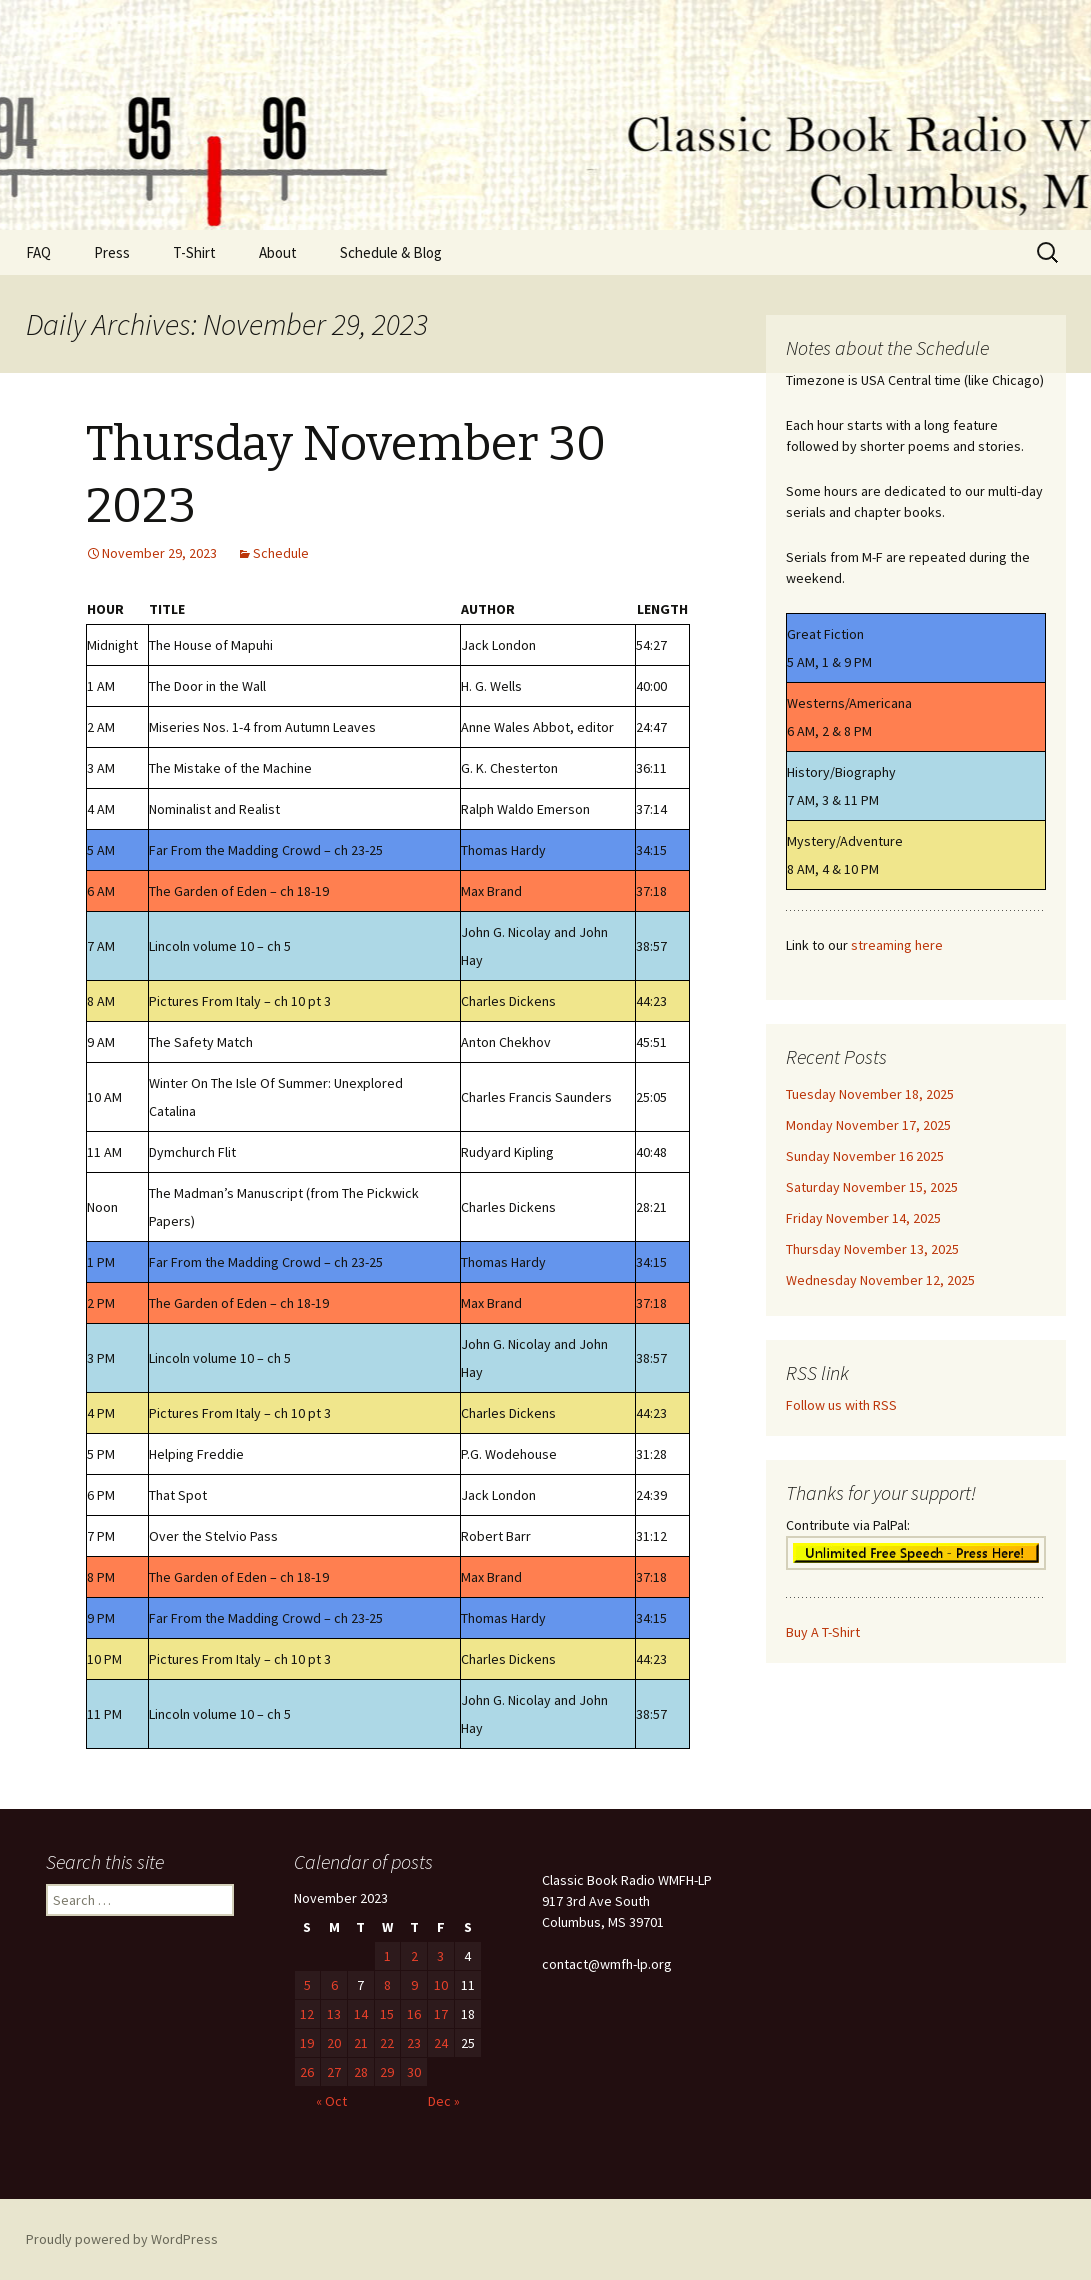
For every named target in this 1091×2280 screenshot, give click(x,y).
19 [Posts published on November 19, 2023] (307, 2043)
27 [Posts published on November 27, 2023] (334, 2072)
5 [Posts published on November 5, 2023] (307, 1985)
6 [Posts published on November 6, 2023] (334, 1985)
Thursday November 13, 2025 (872, 1249)
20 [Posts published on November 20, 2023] (334, 2043)
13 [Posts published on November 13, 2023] (334, 2014)
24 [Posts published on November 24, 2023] (441, 2043)
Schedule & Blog (391, 252)
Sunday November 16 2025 (865, 1156)
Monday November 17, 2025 (868, 1125)
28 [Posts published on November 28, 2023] (361, 2072)
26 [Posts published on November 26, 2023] (307, 2072)
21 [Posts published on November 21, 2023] (361, 2043)
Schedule (281, 553)
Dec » (444, 2101)
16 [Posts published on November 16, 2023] (414, 2014)
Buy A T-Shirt (823, 1632)
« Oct (331, 2101)
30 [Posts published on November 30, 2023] (414, 2072)
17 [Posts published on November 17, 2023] (441, 2014)
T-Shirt (194, 252)
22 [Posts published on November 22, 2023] (387, 2043)
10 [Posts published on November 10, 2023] (441, 1985)
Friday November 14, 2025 (863, 1218)
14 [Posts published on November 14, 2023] (361, 2014)
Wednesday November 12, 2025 (880, 1280)
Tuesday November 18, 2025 (870, 1094)
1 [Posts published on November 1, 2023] (387, 1956)
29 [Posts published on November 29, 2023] (387, 2072)
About (278, 252)
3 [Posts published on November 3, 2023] (440, 1956)
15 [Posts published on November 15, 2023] (387, 2014)
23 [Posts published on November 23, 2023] (414, 2043)
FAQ (38, 252)
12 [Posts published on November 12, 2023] (307, 2014)
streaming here (897, 945)
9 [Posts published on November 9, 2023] (414, 1985)
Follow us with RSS (841, 1405)
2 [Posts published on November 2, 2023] (414, 1956)
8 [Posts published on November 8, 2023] (387, 1985)
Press (112, 252)
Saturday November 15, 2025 (872, 1187)
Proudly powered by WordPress (122, 2239)
